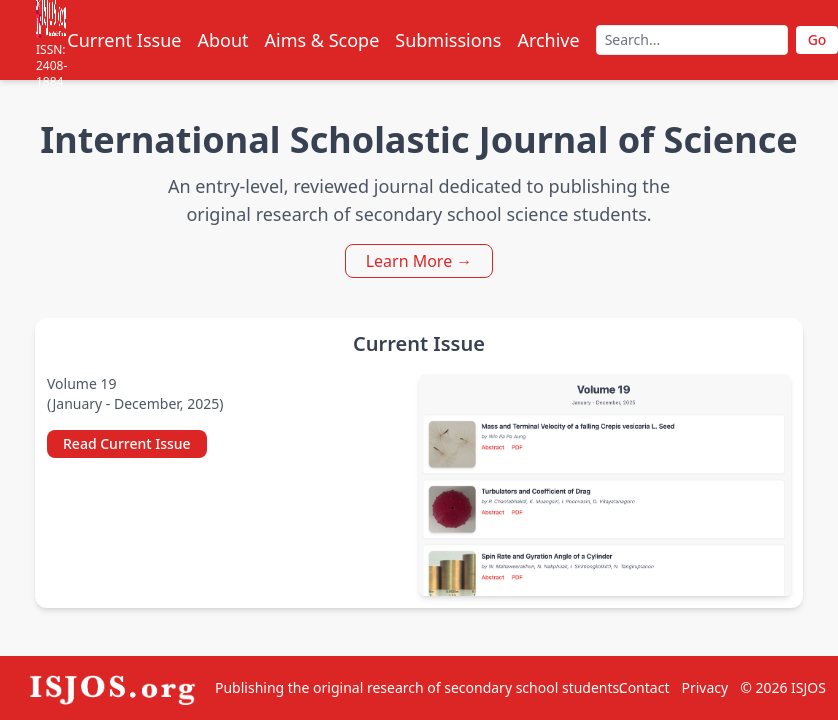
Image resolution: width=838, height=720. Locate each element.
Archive (548, 40)
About (222, 40)
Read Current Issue (127, 443)
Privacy (704, 687)
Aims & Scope (322, 40)
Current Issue (124, 40)
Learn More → (419, 261)
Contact (644, 687)
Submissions (448, 40)
